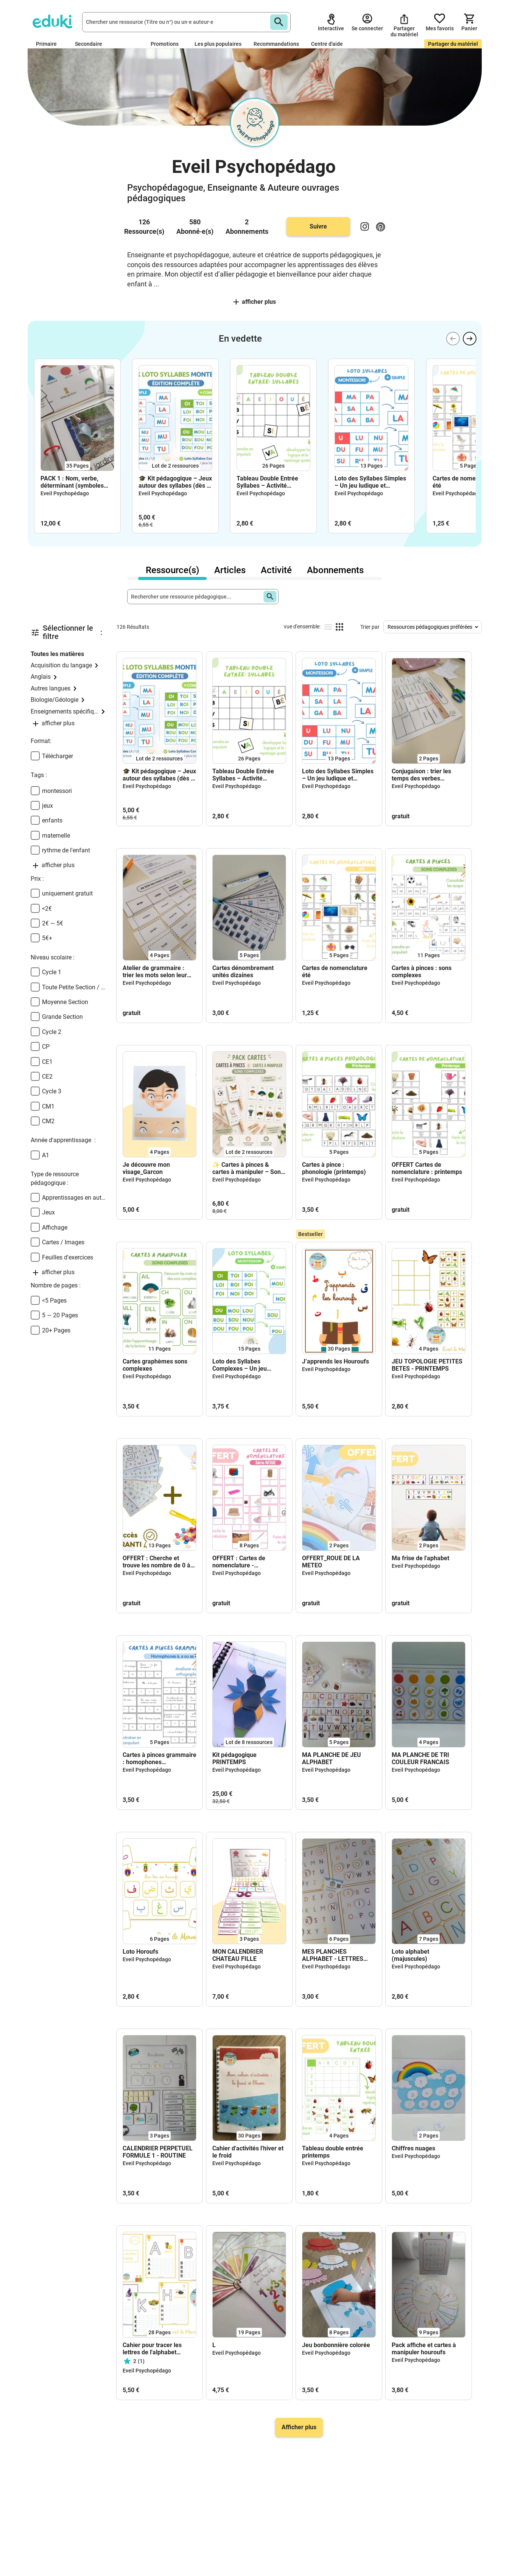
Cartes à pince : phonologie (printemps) (334, 1168)
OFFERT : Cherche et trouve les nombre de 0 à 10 (156, 1562)
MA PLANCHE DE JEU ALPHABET (331, 1758)
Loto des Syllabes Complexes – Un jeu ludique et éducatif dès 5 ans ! (245, 1365)
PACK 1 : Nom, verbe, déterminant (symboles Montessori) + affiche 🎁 (74, 482)
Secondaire (91, 44)
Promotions (165, 44)
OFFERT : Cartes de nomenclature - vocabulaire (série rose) (244, 1562)
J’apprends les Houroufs (335, 1361)
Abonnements (335, 570)
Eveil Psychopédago (64, 493)
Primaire (49, 44)
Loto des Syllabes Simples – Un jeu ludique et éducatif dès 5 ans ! (370, 482)
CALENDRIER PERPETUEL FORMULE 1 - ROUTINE (158, 2152)
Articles (230, 570)
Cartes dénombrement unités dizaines (243, 971)
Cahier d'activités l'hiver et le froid (247, 2152)
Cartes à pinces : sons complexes (421, 971)
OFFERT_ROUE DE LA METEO (331, 1562)
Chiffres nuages (413, 2148)
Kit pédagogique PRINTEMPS (234, 1758)
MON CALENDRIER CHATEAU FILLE (237, 1955)
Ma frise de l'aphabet (420, 1558)
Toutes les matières (57, 654)
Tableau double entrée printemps (332, 2152)
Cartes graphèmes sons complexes (155, 1365)
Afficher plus (299, 2427)
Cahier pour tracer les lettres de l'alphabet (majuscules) (152, 2348)
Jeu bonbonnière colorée (336, 2345)
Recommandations (276, 44)
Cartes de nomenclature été (465, 482)
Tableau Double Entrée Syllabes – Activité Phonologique (267, 482)
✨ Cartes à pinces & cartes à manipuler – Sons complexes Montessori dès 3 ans (248, 1168)
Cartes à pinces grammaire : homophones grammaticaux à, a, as (159, 1758)
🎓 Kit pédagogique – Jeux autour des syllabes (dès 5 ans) (175, 482)
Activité (276, 570)
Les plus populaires (218, 44)
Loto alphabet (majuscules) (410, 1955)
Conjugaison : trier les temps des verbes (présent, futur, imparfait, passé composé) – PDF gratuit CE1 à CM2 (426, 775)
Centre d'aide (327, 44)
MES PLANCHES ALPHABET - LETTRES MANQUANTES (332, 1955)
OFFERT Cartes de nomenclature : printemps (427, 1168)
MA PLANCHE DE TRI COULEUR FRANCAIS (420, 1758)
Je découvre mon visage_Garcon (146, 1168)
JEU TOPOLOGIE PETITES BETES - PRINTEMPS (427, 1365)
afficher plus (254, 301)
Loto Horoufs (140, 1951)
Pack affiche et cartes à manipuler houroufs (424, 2348)
